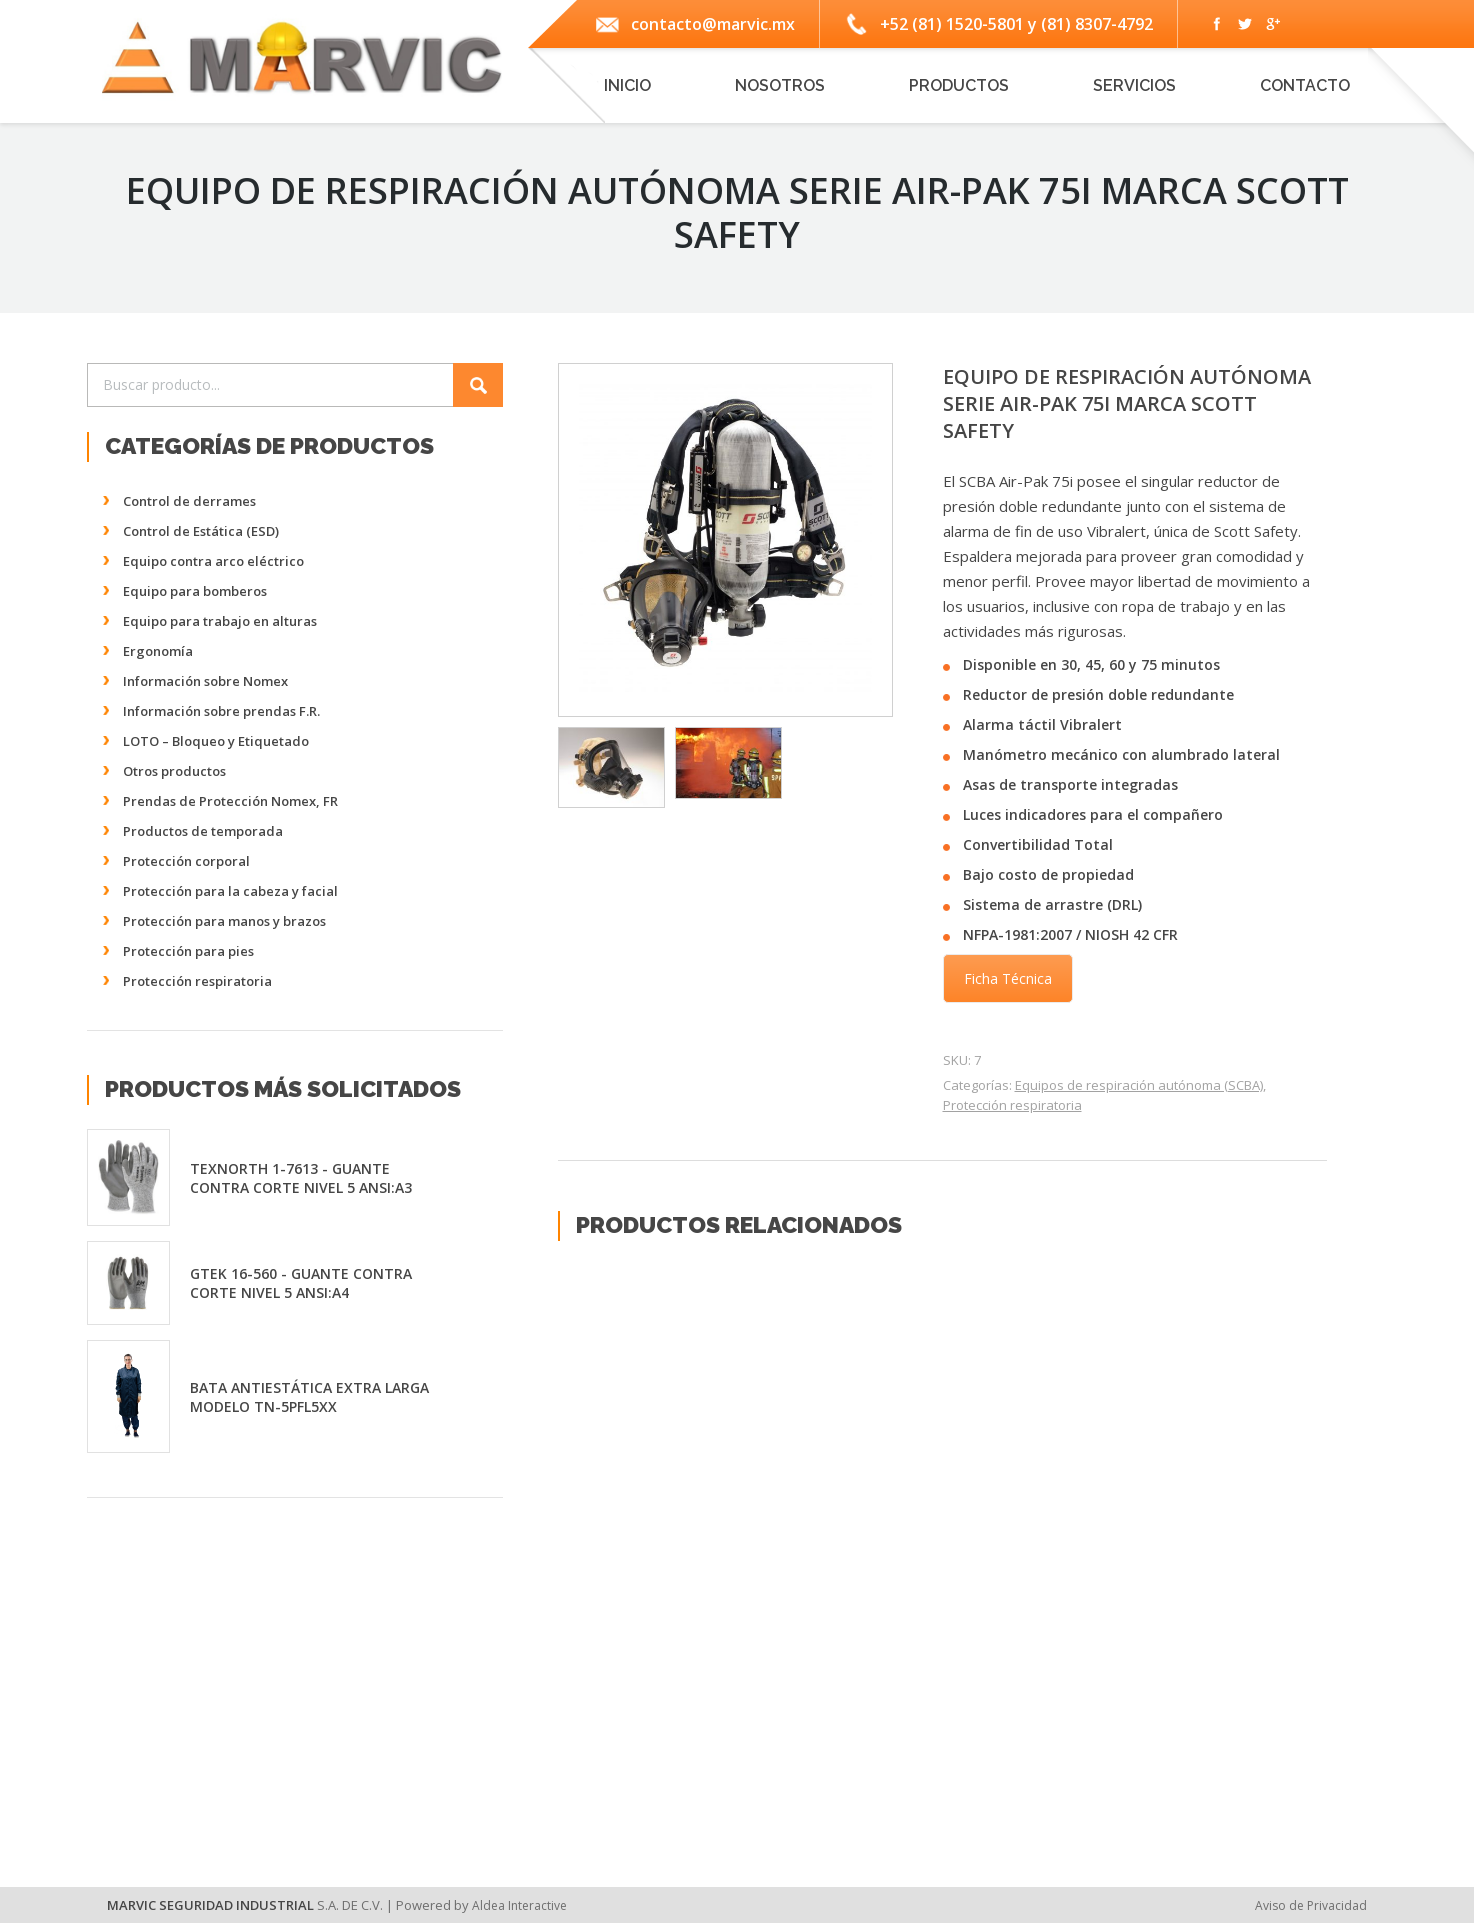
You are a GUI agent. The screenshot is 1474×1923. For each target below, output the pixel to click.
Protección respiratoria (1012, 1105)
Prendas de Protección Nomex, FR (230, 801)
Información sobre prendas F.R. (221, 711)
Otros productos (174, 771)
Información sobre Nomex (205, 681)
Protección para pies (188, 951)
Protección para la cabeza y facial (230, 891)
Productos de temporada (203, 831)
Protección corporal (186, 861)
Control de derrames (189, 501)
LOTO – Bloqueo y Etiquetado (216, 741)
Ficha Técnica (1008, 978)
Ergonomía (158, 651)
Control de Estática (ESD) (201, 531)
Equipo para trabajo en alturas (220, 621)
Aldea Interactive (519, 1905)
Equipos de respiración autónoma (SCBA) (1139, 1085)
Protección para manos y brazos (224, 921)
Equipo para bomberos (195, 591)
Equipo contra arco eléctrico (213, 561)
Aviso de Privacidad (1311, 1905)
